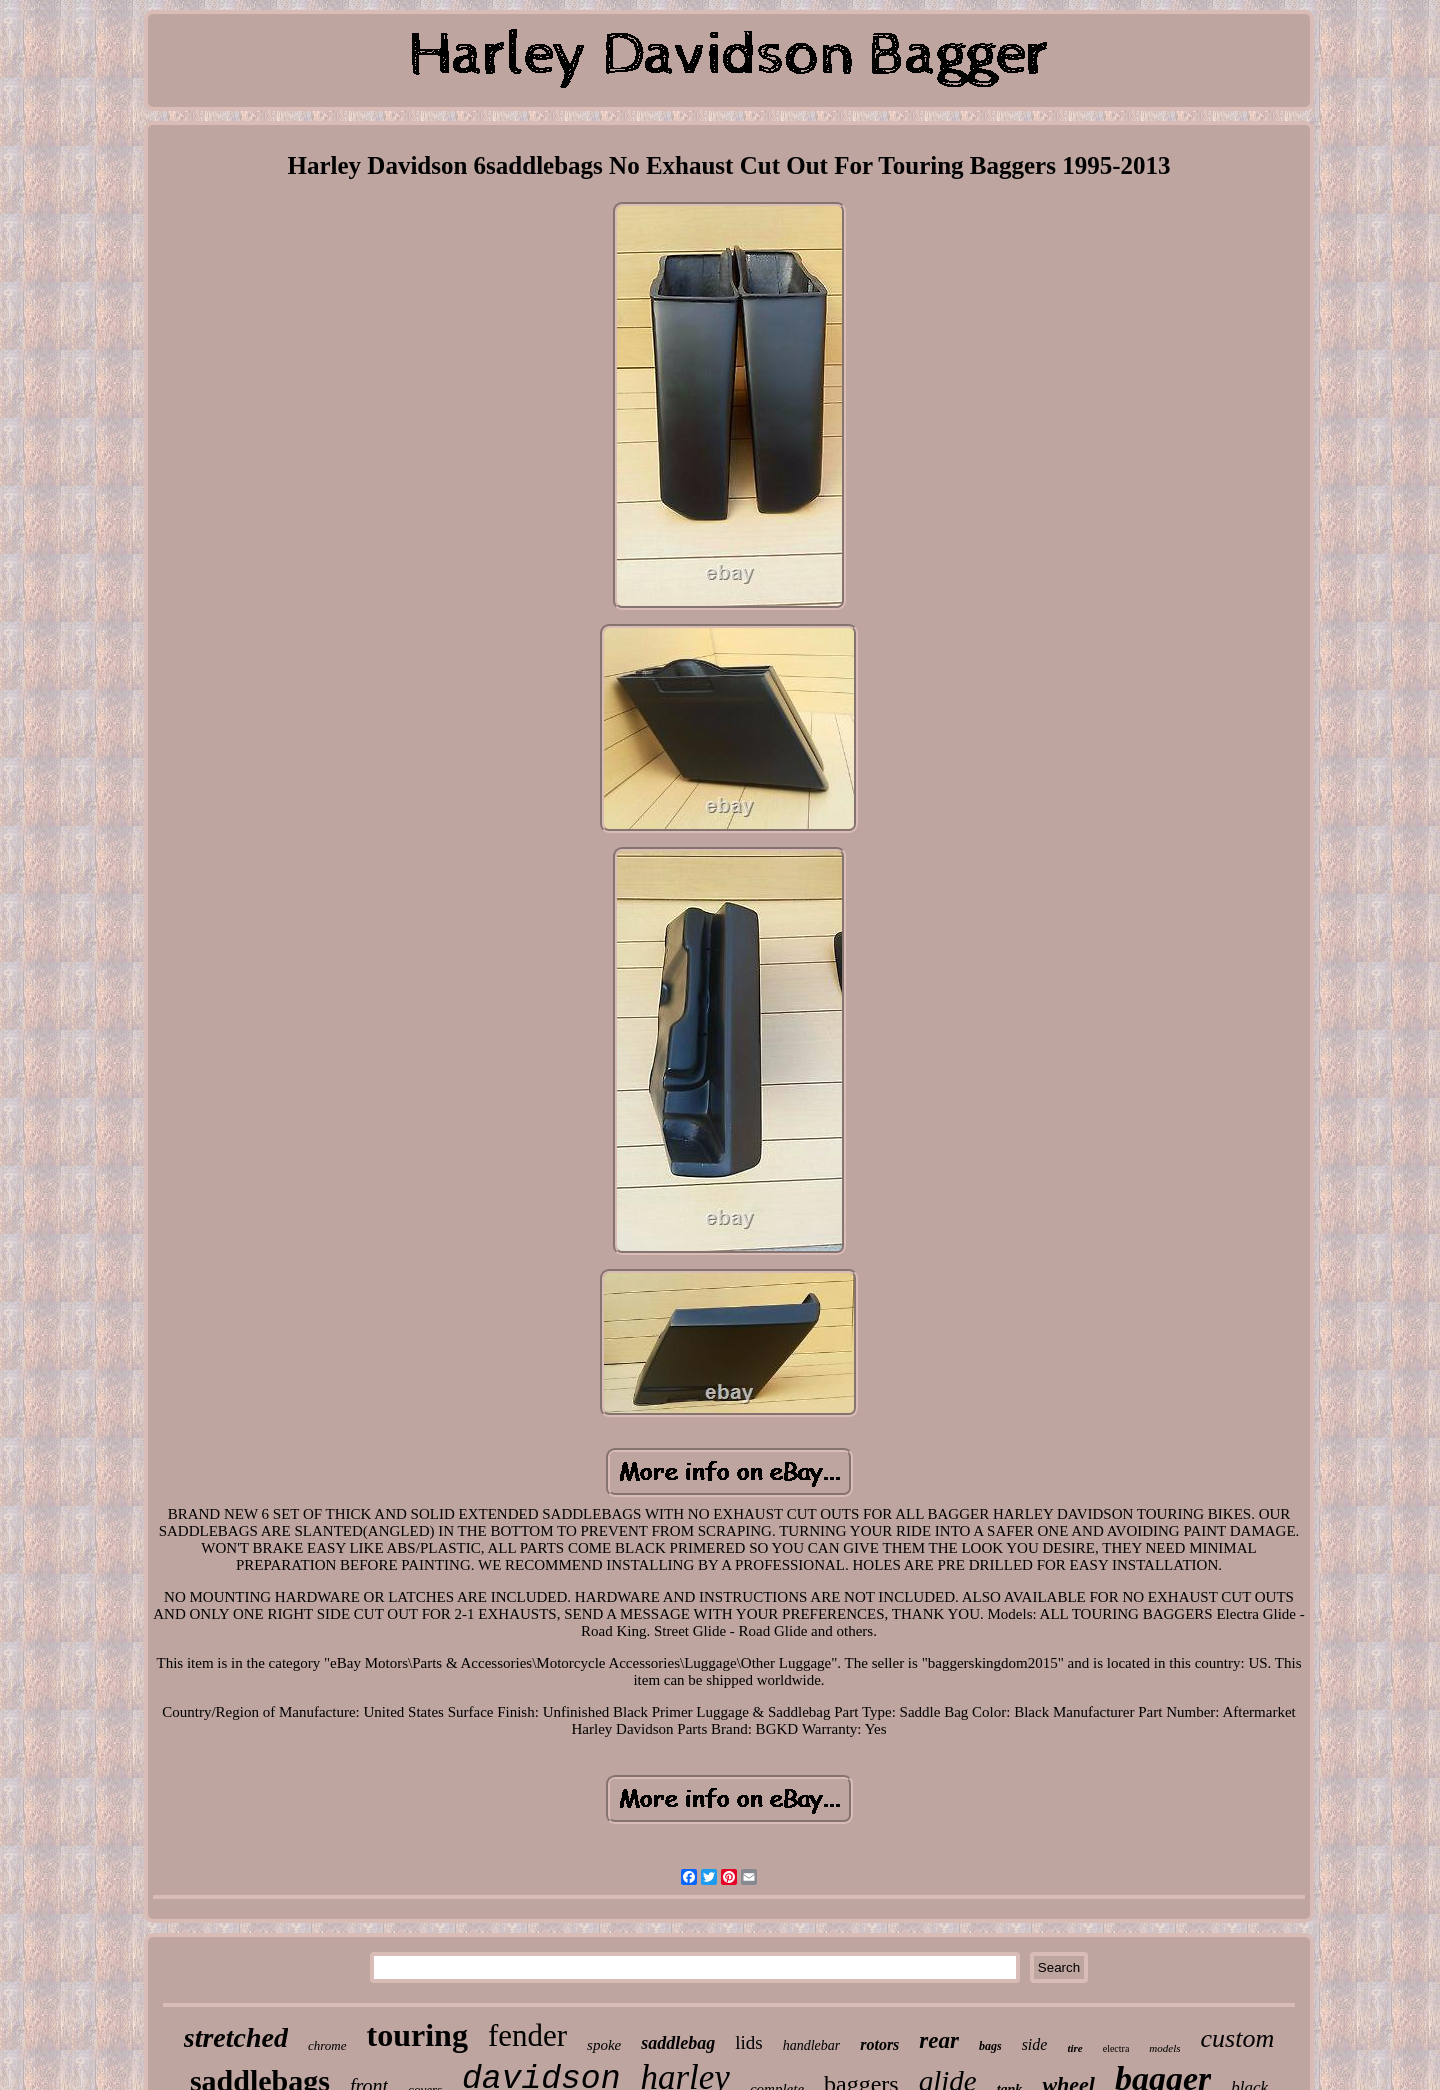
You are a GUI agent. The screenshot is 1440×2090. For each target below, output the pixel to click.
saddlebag (678, 2043)
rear (939, 2040)
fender (527, 2035)
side (1035, 2044)
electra (1116, 2048)
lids (748, 2042)
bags (990, 2046)
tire (1074, 2048)
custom (1238, 2038)
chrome (327, 2045)
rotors (879, 2044)
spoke (604, 2045)
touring (417, 2035)
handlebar (812, 2045)
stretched (236, 2037)
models (1164, 2048)
